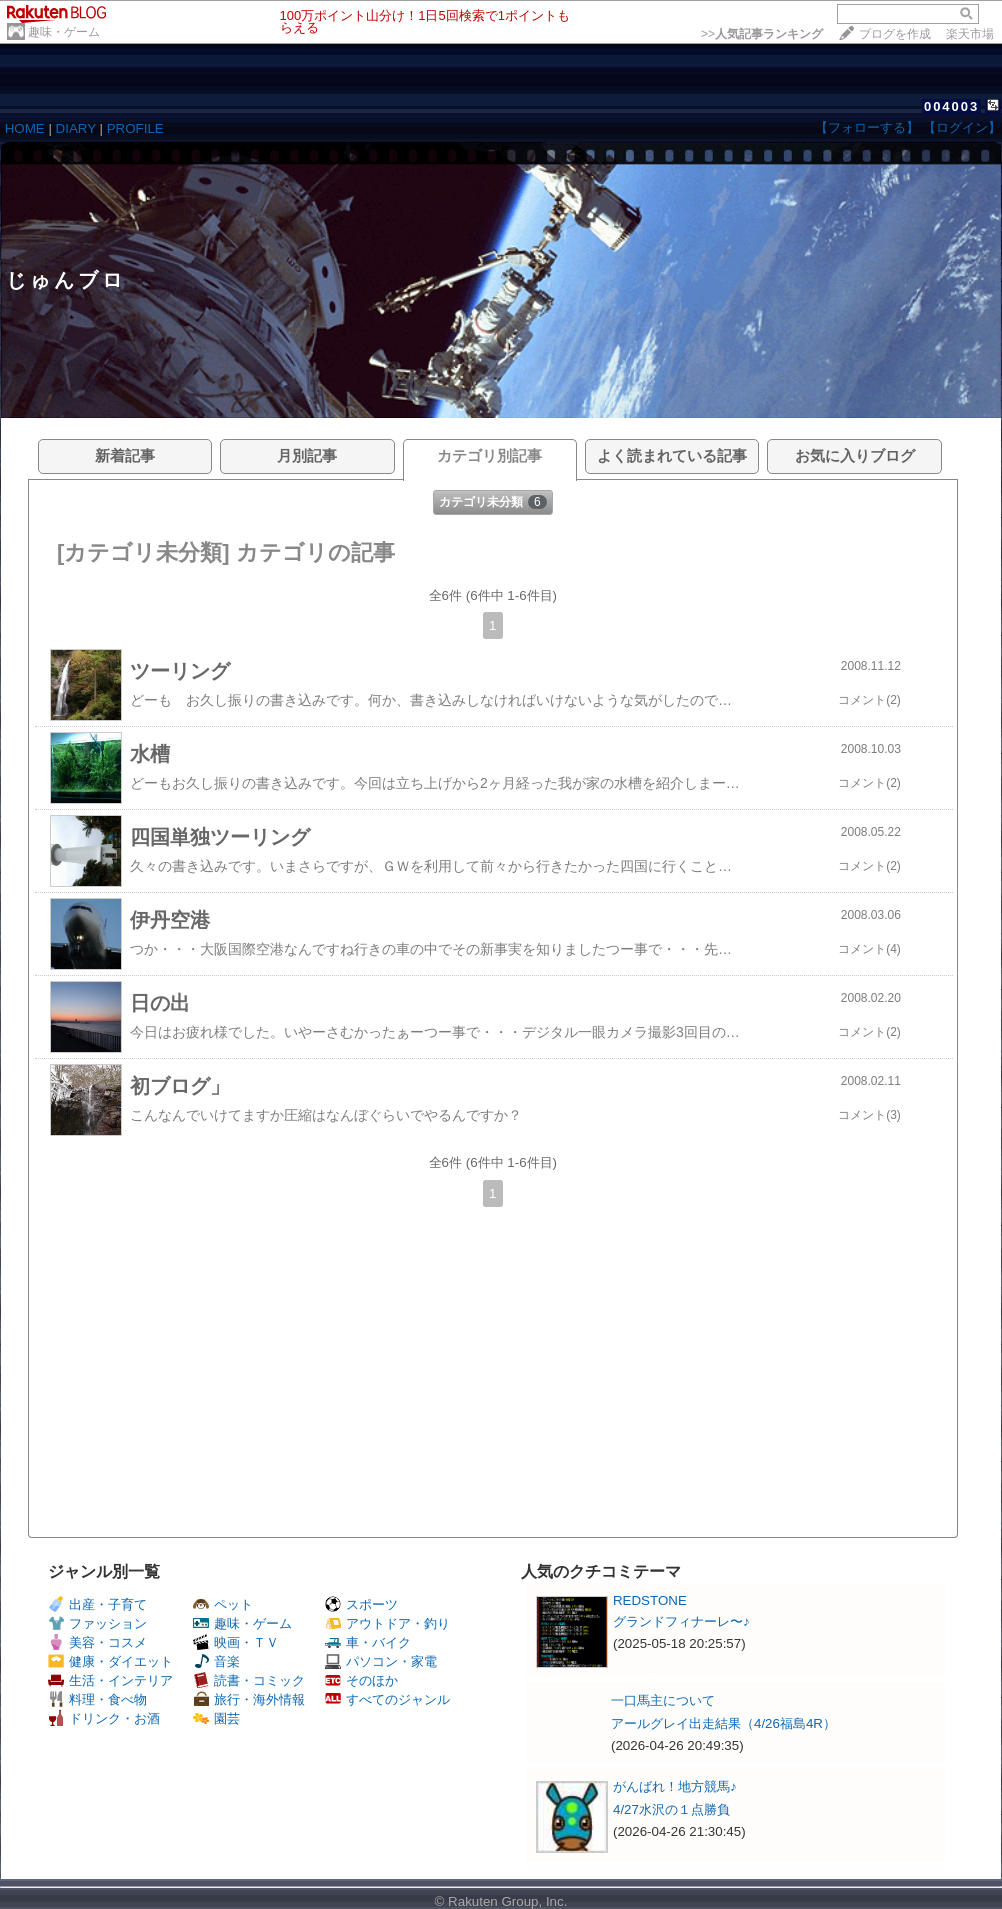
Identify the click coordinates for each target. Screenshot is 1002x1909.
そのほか (361, 1680)
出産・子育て (97, 1604)
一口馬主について (663, 1700)
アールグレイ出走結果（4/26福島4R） (723, 1723)
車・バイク (368, 1642)
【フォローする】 (867, 127)
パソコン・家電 (381, 1661)
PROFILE (135, 128)
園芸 (216, 1718)
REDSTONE (650, 1600)
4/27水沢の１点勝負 (671, 1809)
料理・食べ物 (97, 1699)
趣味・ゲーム (64, 32)
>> (762, 34)
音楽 (216, 1661)
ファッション (97, 1623)
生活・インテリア (110, 1680)
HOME (25, 128)
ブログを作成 (895, 34)
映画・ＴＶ (236, 1642)
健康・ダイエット (110, 1661)
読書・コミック (249, 1680)
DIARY (76, 128)
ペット (223, 1604)
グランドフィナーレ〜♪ (681, 1621)
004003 (951, 106)
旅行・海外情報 (249, 1699)
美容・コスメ (97, 1642)
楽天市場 (970, 34)
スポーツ (361, 1604)
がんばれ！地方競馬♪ (675, 1786)
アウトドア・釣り (387, 1623)
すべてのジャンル (387, 1699)
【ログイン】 (962, 127)
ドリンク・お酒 (104, 1718)
